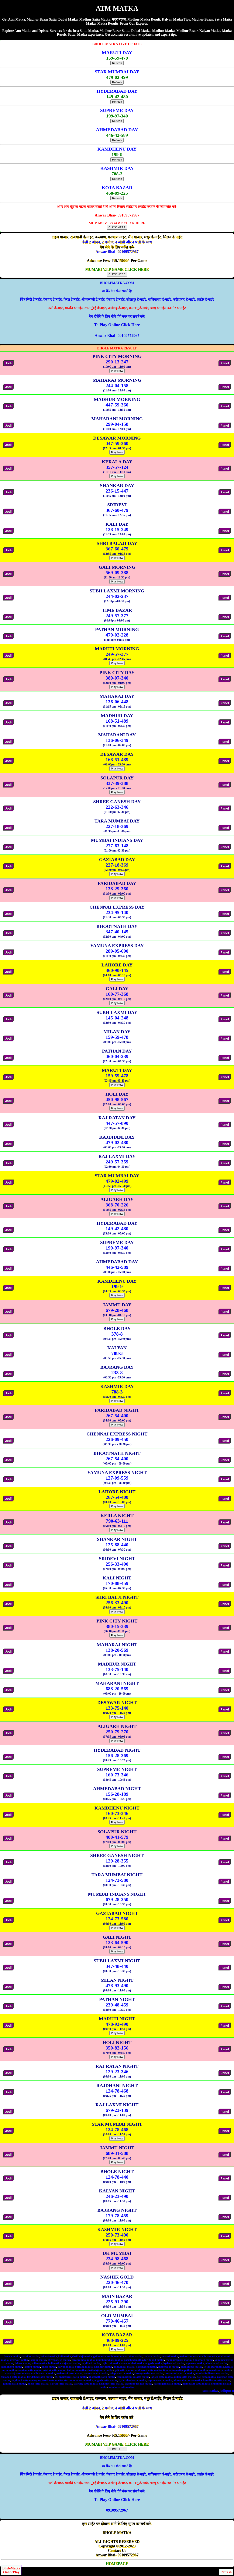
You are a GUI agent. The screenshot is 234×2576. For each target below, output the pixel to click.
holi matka (54, 2363)
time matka (135, 2356)
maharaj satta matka (17, 2373)
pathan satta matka (195, 2370)
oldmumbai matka (191, 2366)
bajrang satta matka (86, 2383)
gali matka (99, 2356)
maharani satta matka (69, 2373)
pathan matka (152, 2356)
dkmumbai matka (123, 2366)
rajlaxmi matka (111, 2363)
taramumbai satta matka (179, 2373)
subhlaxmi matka (117, 2356)
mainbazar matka (168, 2366)
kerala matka (12, 2356)
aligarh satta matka (105, 2380)
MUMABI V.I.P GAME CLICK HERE (117, 225)
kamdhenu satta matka (216, 2380)
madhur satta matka (43, 2373)
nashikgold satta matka (167, 2383)
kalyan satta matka (61, 2383)
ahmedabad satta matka (187, 2380)
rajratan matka (71, 2363)
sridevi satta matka (54, 2370)
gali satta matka (124, 2370)
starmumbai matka (132, 2363)
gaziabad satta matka (12, 2376)
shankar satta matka (29, 2370)
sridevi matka (49, 2356)
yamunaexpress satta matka (133, 2376)
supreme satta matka (160, 2380)
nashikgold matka (146, 2366)
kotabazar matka (214, 2366)
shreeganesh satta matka (148, 2373)
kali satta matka (76, 2370)
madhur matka (208, 2356)
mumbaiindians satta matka (211, 2373)
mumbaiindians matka (109, 2359)
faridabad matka (154, 2359)
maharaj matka (188, 2356)
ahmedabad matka (216, 2363)
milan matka (39, 2363)
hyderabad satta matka (132, 2380)
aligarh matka (153, 2363)
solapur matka (37, 2359)
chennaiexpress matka (178, 2359)
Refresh (117, 63)
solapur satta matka (121, 2373)
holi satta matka (206, 2376)
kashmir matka (103, 2366)
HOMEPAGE (117, 2564)
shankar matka (30, 2356)
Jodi (8, 363)
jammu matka (32, 2366)
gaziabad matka (133, 2359)
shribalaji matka (82, 2356)
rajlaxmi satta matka (50, 2380)
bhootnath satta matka (102, 2376)
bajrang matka (84, 2366)
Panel (224, 363)
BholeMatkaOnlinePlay (11, 2570)
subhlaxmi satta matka (148, 2370)
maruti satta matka (220, 2370)
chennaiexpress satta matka (71, 2376)
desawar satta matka (96, 2373)
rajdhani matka (91, 2363)
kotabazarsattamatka (121, 2387)
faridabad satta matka (40, 2376)
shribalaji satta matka (100, 2370)
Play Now (117, 370)
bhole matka (48, 2366)
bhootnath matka (203, 2359)
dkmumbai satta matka (138, 2383)
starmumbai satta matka (78, 2380)
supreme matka (195, 2363)
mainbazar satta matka (196, 2383)
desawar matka (19, 2359)
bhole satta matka (37, 2383)
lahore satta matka (162, 2376)
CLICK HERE (117, 227)
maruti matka (170, 2356)
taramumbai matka (83, 2359)
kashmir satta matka (111, 2383)
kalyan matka (66, 2366)
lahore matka (23, 2363)
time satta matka (173, 2370)
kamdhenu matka (11, 2366)
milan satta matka (184, 2376)
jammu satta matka (14, 2383)
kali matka (64, 2356)
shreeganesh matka (59, 2359)
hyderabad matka (173, 2363)
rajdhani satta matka (24, 2380)
